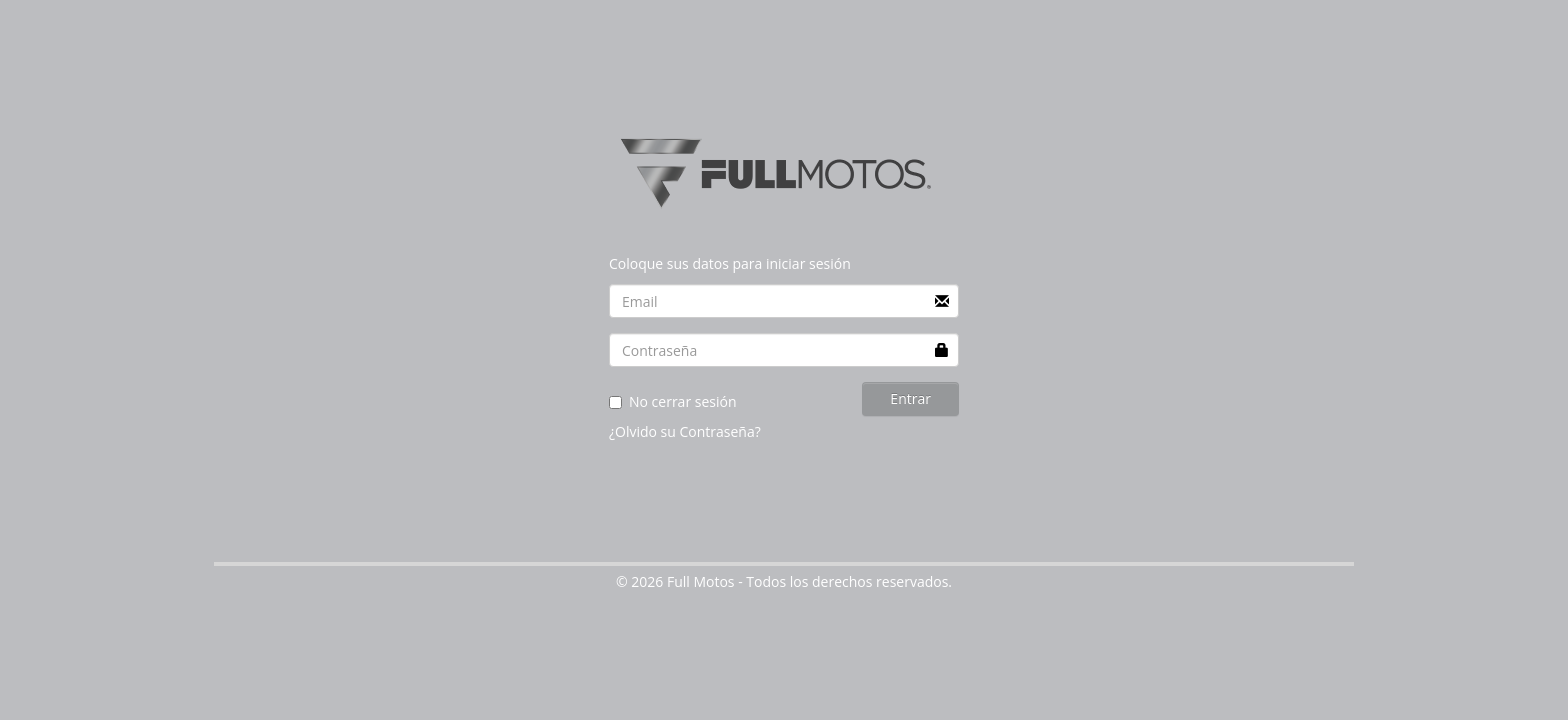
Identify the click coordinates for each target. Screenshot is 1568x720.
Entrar (910, 398)
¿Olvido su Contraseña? (685, 431)
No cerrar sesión (673, 401)
